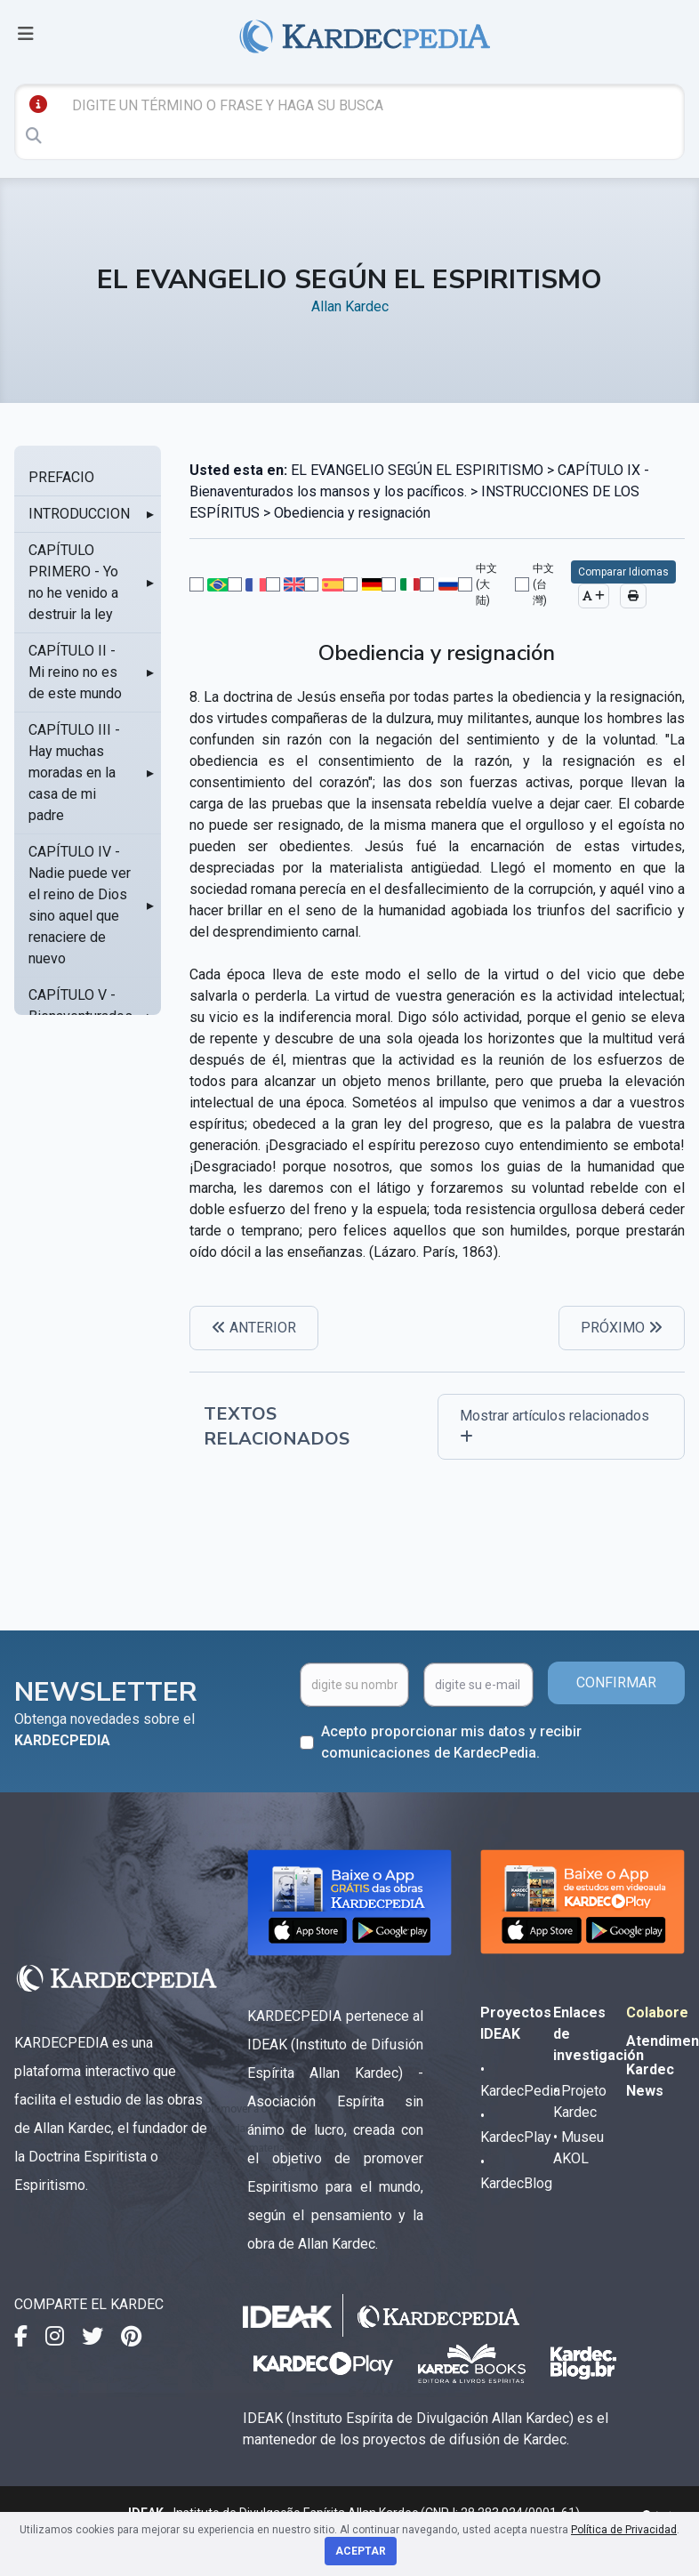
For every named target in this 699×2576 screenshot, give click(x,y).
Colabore (657, 2012)
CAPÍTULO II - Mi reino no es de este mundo (75, 672)
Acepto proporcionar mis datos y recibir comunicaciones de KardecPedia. (451, 1742)
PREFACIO (61, 477)
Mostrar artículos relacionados (554, 1425)
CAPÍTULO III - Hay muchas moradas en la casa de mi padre (74, 772)
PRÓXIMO (622, 1327)
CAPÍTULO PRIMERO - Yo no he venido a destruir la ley (73, 582)
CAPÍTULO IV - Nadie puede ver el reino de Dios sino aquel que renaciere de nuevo (79, 905)
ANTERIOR (254, 1327)
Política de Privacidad (624, 2530)
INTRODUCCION (79, 513)
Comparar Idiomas (623, 572)
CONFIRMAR (616, 1682)
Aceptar (360, 2551)
